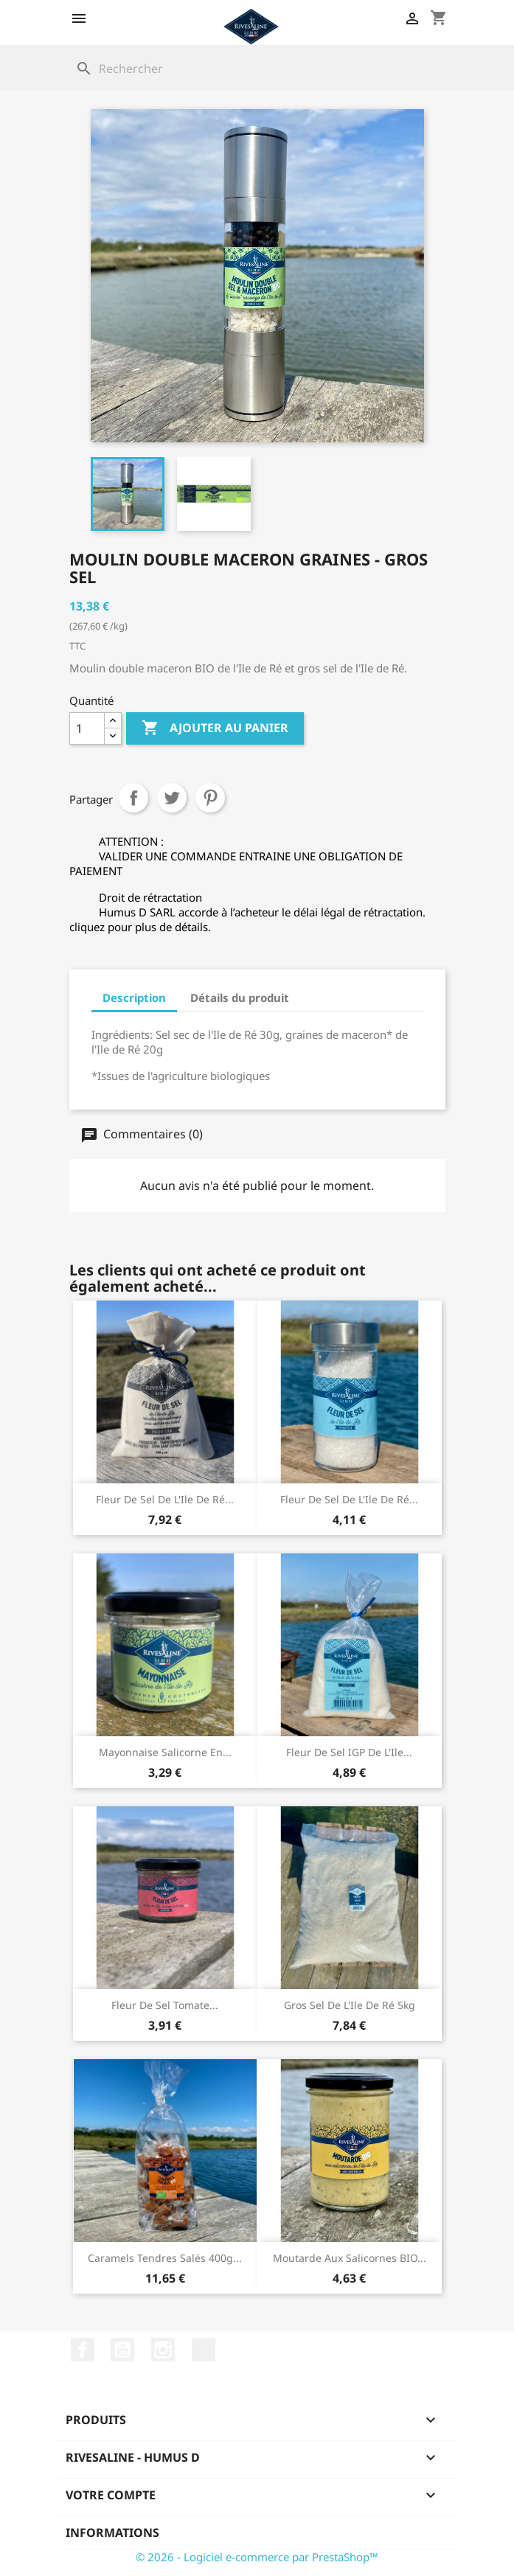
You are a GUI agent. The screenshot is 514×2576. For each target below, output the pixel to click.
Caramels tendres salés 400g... (165, 2258)
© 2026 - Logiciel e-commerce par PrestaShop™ (257, 2556)
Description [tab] (134, 997)
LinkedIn (203, 2349)
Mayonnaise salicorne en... (165, 1752)
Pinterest (210, 797)
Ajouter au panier (215, 728)
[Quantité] (87, 728)
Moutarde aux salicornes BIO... (349, 2258)
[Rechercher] (257, 68)
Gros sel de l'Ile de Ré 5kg (349, 2005)
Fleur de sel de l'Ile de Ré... (165, 1499)
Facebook (82, 2349)
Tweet (172, 797)
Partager (133, 797)
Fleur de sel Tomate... (164, 2005)
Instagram (163, 2349)
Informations (112, 2532)
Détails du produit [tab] (239, 997)
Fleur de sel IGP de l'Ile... (349, 1752)
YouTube (122, 2349)
